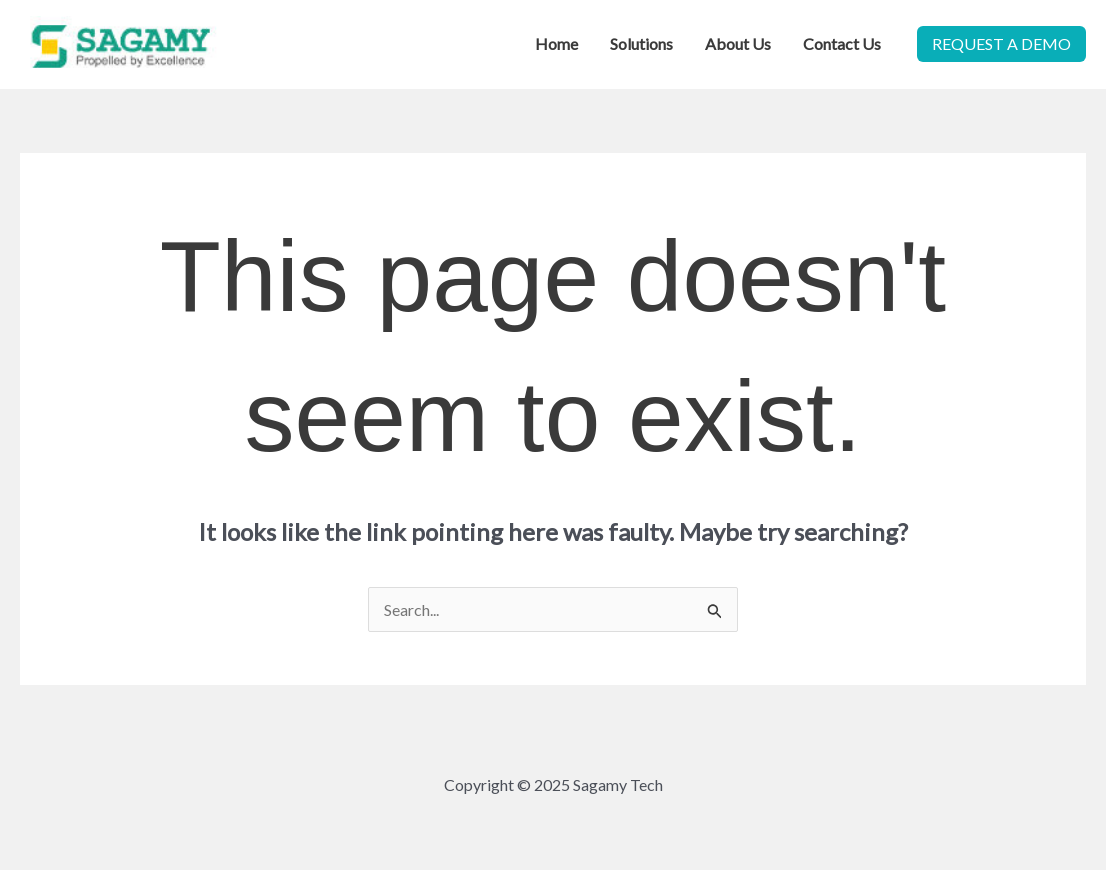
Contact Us (842, 43)
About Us (738, 43)
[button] (1001, 44)
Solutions (641, 43)
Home (556, 43)
